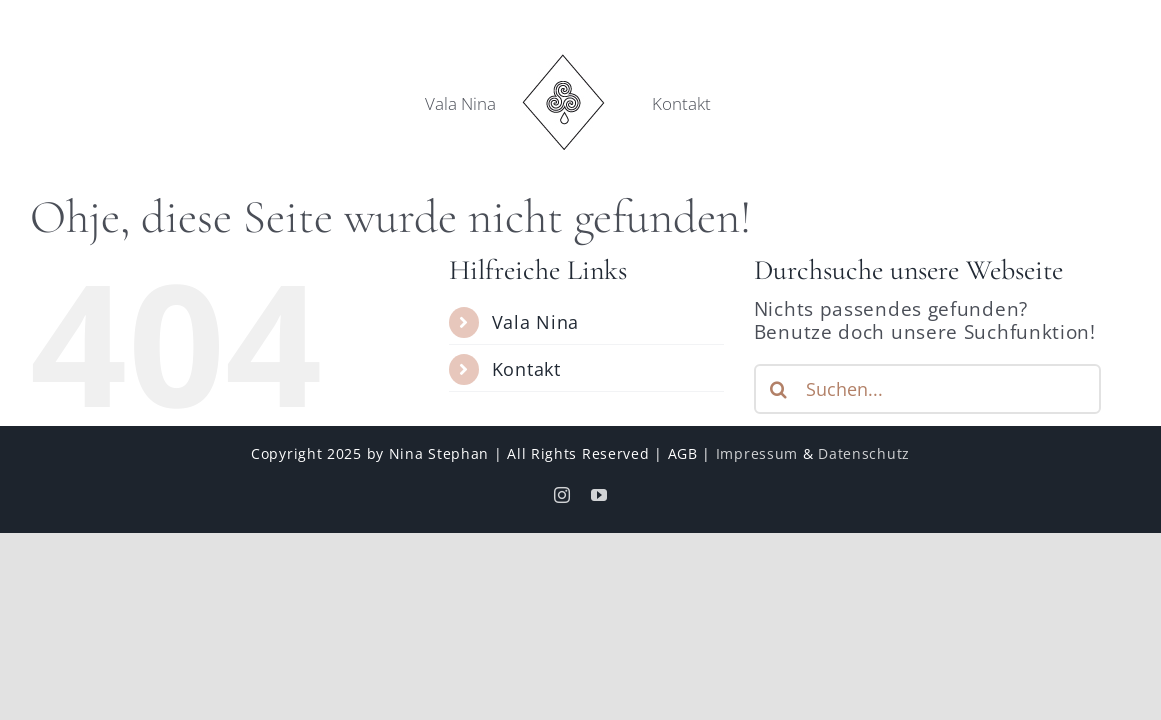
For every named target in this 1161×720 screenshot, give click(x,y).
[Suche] (779, 389)
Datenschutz (864, 453)
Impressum (757, 453)
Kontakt (526, 369)
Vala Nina (535, 322)
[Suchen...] (927, 389)
